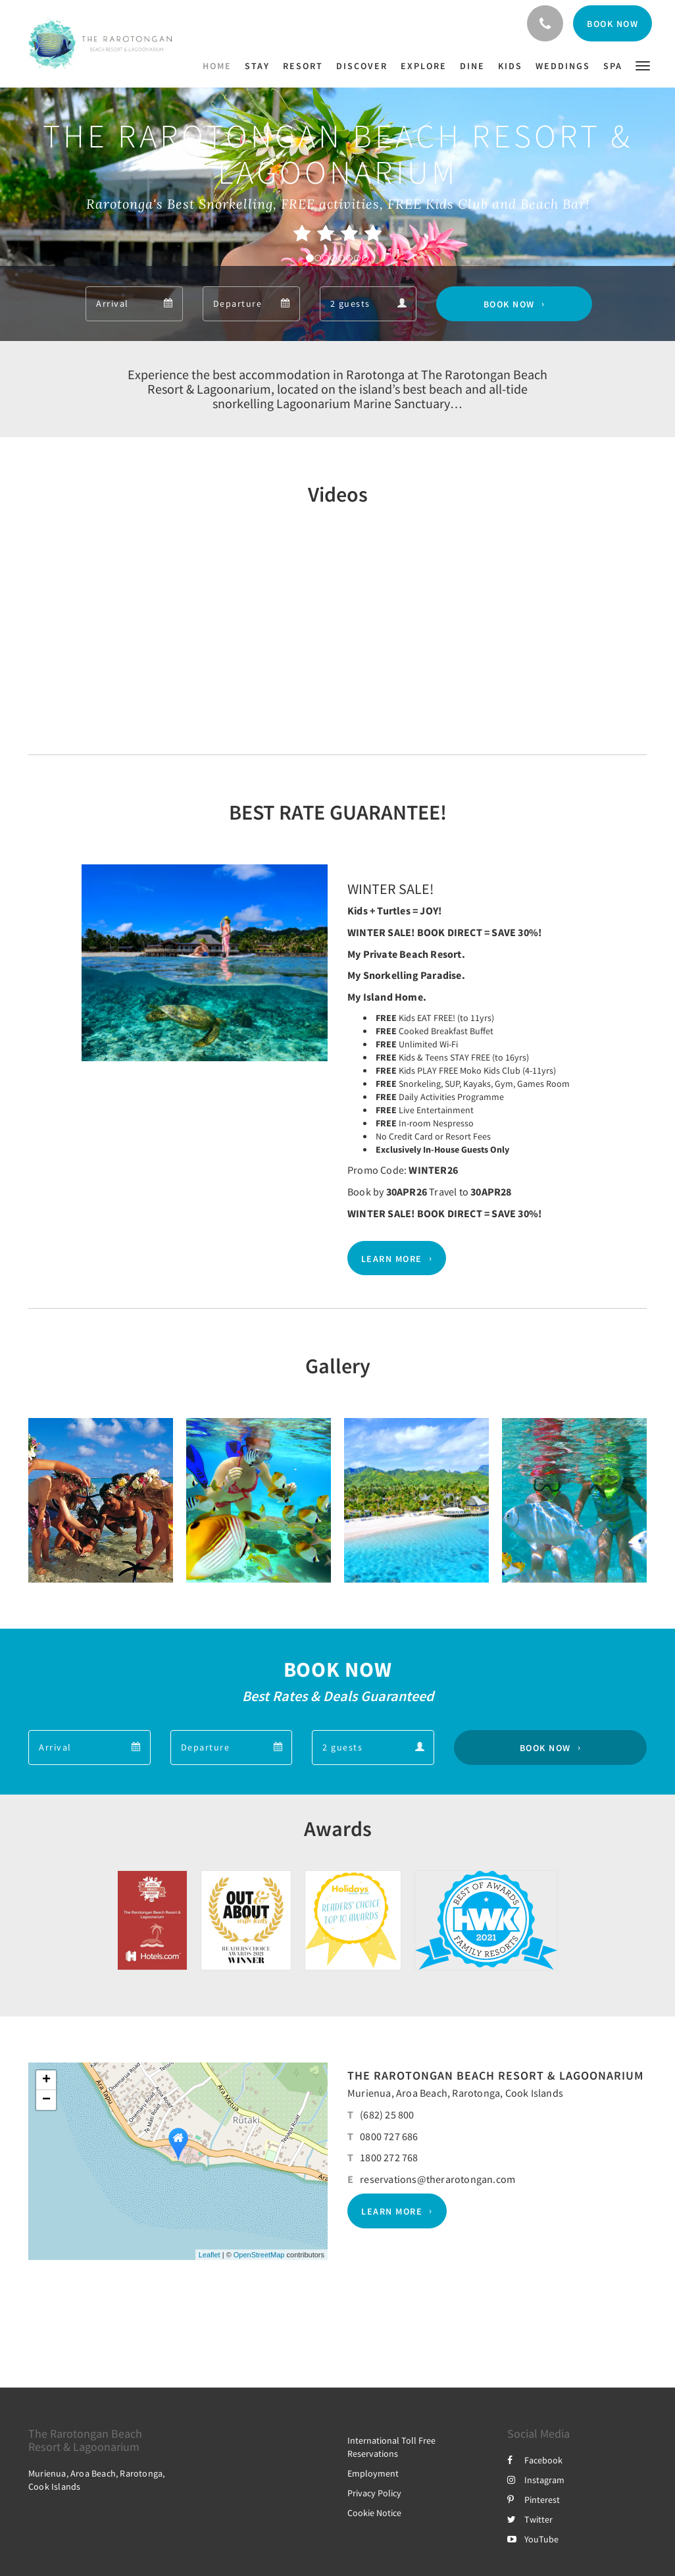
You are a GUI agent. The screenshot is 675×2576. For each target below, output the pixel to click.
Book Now (509, 304)
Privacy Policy (374, 2493)
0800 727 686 (389, 2136)
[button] (643, 65)
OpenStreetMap (259, 2255)
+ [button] (46, 2080)
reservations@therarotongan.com (437, 2179)
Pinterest (533, 2500)
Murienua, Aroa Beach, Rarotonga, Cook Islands (455, 2092)
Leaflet (209, 2255)
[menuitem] (220, 66)
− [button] (46, 2100)
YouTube (533, 2539)
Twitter (530, 2519)
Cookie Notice (374, 2513)
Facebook (534, 2460)
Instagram (535, 2480)
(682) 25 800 (387, 2114)
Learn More (391, 1258)
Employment (373, 2473)
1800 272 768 (389, 2157)
